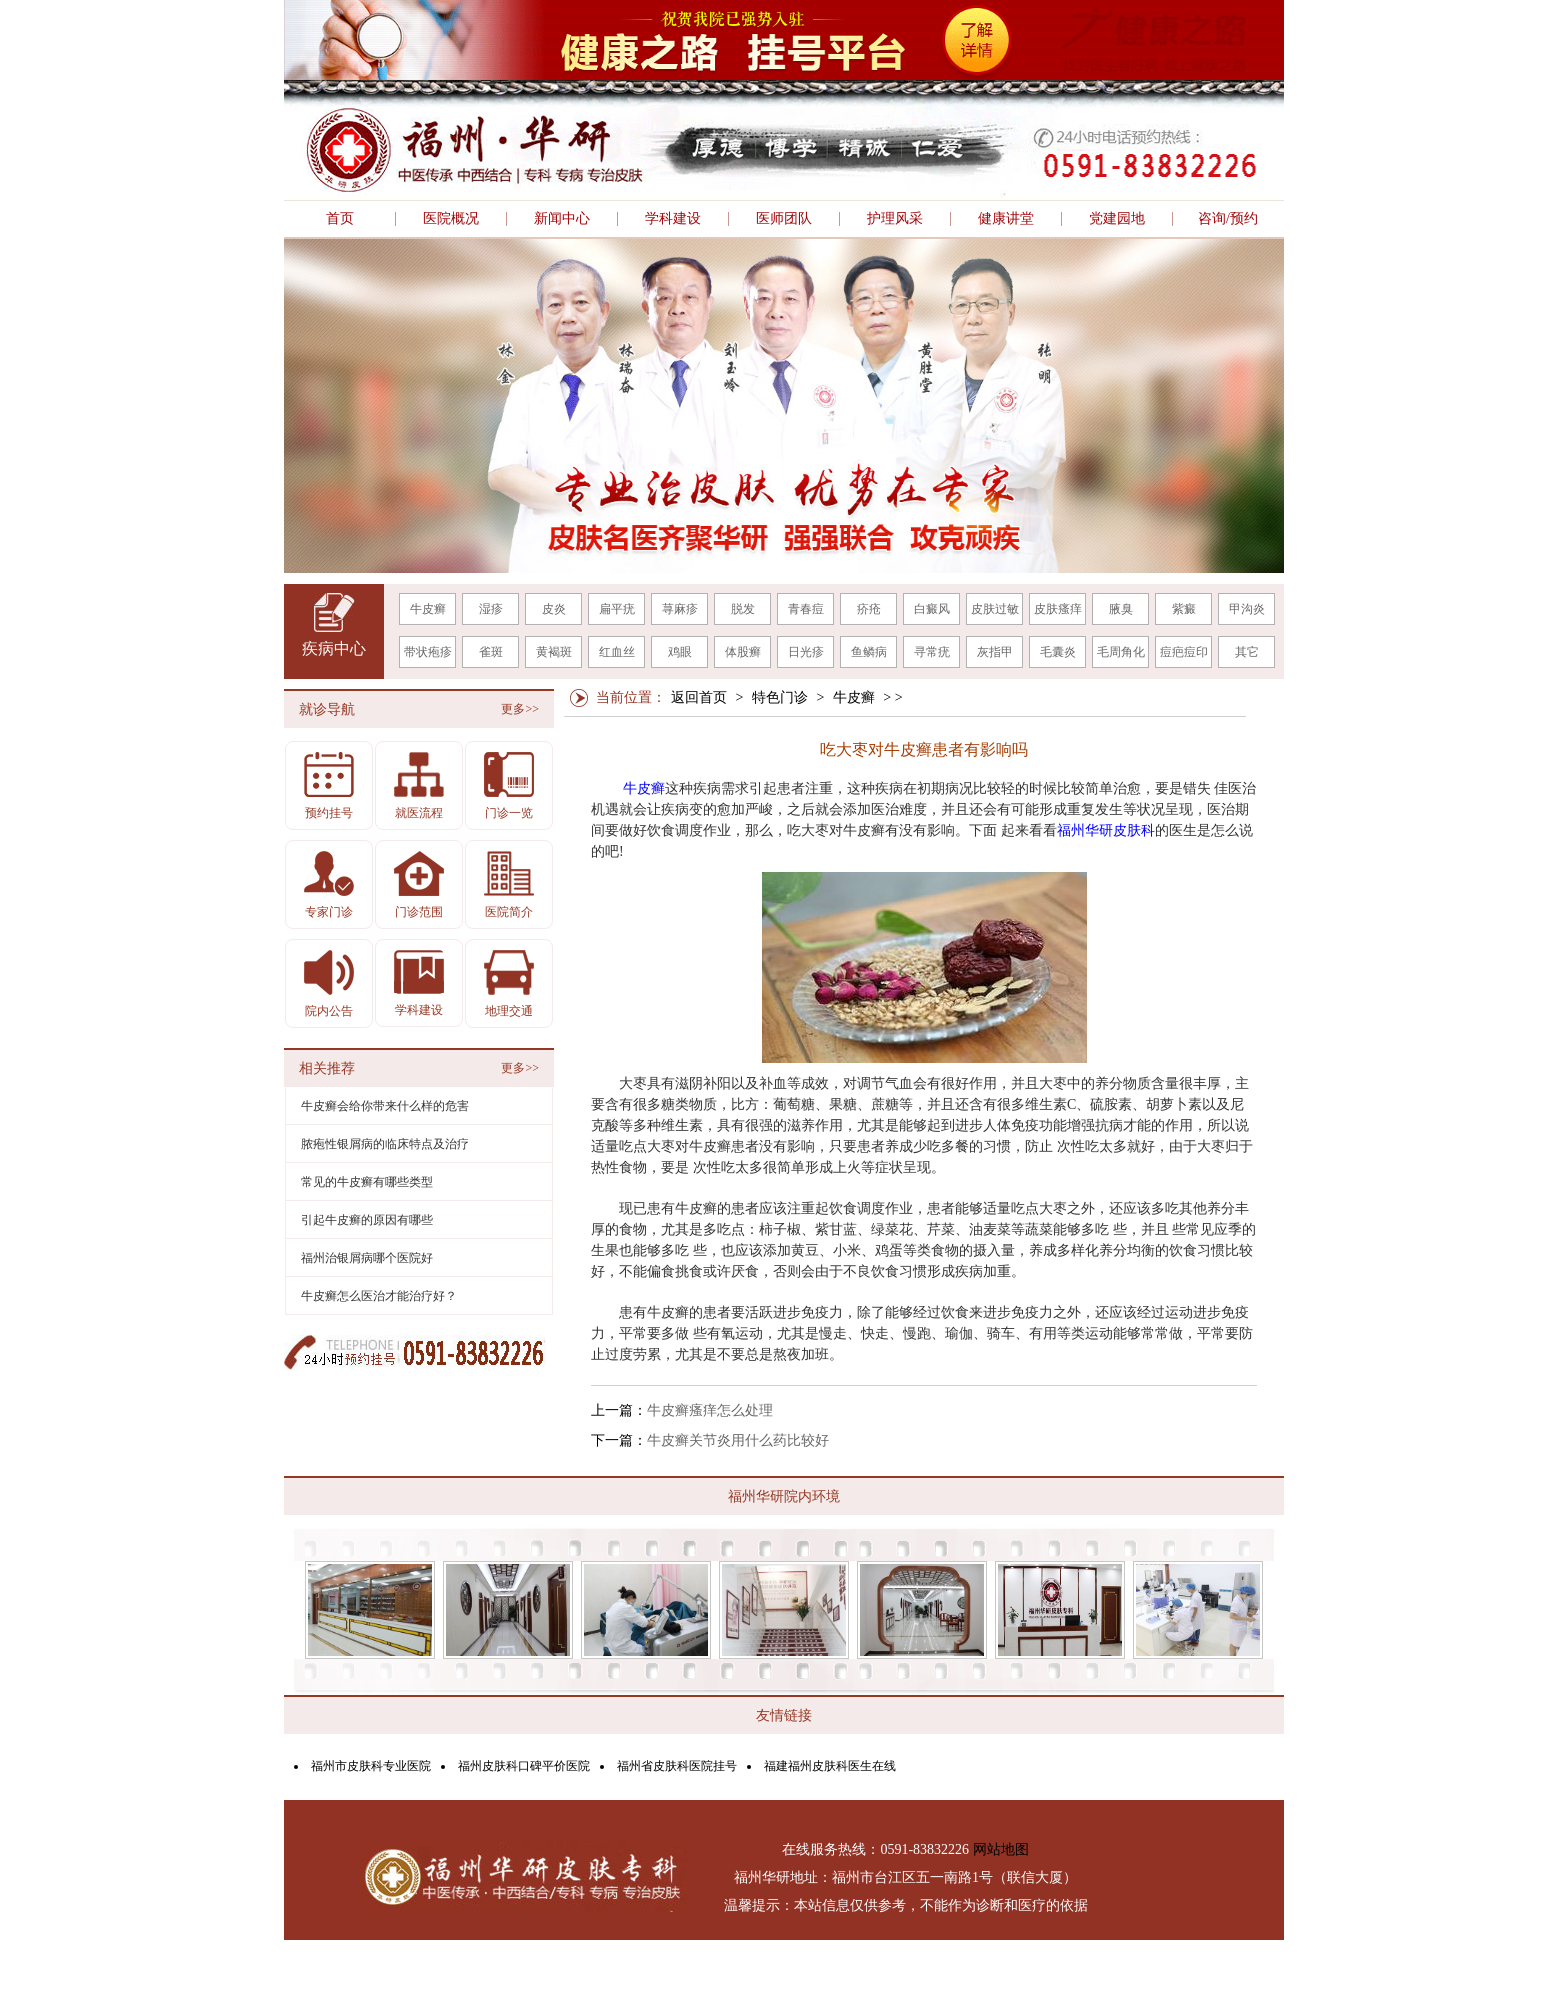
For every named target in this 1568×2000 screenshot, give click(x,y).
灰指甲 (995, 652)
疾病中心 (334, 648)
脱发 (743, 609)
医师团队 (784, 219)
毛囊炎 (1058, 652)
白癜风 (932, 609)
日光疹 (806, 652)
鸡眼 (680, 652)
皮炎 (554, 609)
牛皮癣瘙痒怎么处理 (710, 1410)
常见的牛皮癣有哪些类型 (367, 1182)
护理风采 (895, 219)
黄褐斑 (554, 652)
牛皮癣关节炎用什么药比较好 (738, 1440)
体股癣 (743, 652)
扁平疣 (617, 609)
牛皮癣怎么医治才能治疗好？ (379, 1296)
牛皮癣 (428, 609)
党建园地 (1117, 219)
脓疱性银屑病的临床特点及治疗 (385, 1144)
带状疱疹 (428, 652)
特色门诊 (780, 697)
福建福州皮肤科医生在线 (830, 1766)
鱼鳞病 (869, 652)
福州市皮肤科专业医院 (371, 1766)
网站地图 (1001, 1849)
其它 (1247, 652)
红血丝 (617, 652)
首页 (340, 219)
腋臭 (1121, 609)
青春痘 (806, 609)
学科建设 (673, 219)
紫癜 (1184, 609)
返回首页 (699, 697)
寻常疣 (932, 652)
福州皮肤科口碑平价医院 (524, 1766)
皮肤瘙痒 (1058, 609)
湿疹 (491, 609)
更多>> (520, 709)
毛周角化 (1121, 652)
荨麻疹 (680, 609)
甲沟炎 (1247, 609)
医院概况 (451, 219)
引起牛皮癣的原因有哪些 (367, 1220)
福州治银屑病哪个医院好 (367, 1258)
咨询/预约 (1228, 219)
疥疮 (869, 609)
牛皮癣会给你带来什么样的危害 (385, 1106)
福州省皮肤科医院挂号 (677, 1766)
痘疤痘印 (1184, 652)
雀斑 (491, 652)
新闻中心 (562, 219)
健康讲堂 (1006, 219)
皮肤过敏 (995, 609)
